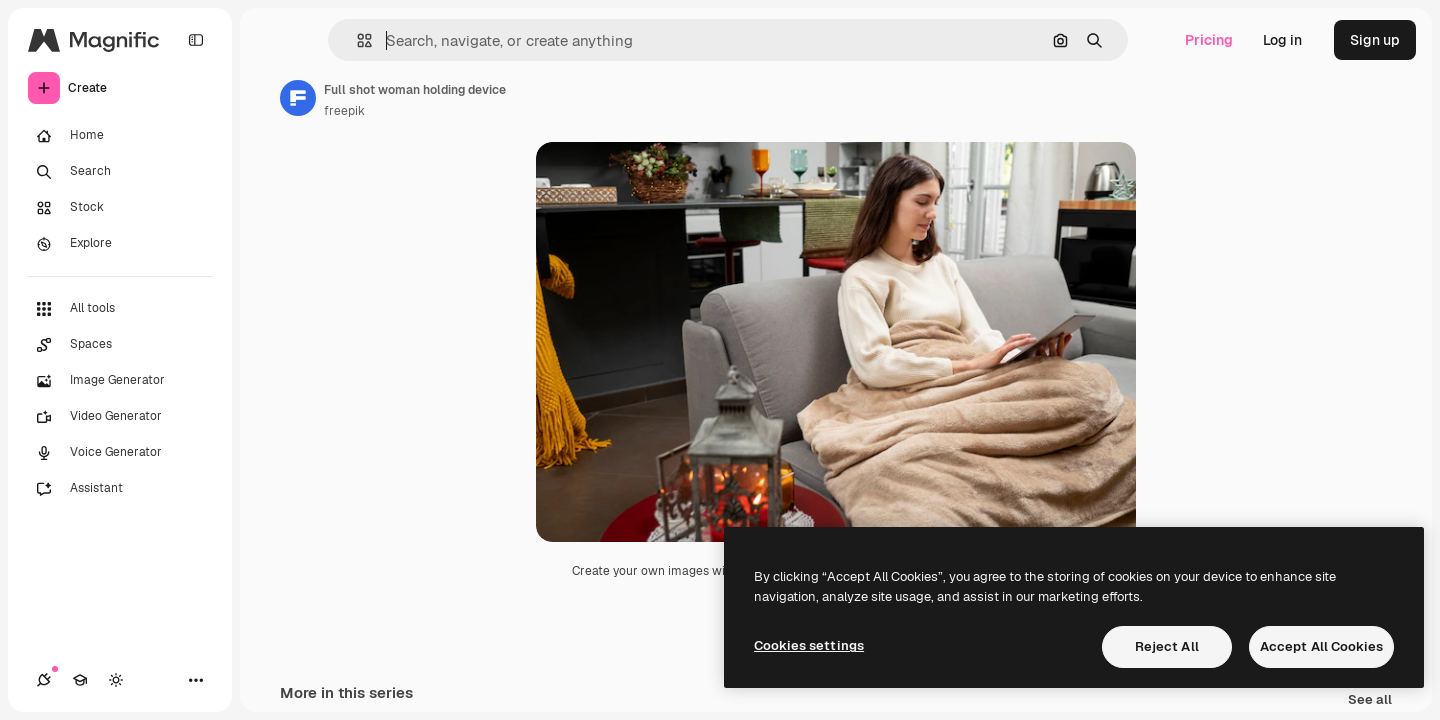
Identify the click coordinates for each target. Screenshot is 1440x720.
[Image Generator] (120, 381)
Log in (1282, 40)
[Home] (120, 136)
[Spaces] (120, 345)
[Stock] (120, 208)
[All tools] (120, 309)
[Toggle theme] (116, 680)
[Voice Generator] (120, 453)
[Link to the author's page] (298, 98)
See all (1370, 700)
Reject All (1167, 646)
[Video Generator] (120, 417)
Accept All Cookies (1321, 646)
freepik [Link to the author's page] (344, 111)
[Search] (120, 172)
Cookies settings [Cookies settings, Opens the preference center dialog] (809, 645)
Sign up (1375, 40)
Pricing (1209, 40)
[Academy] (80, 680)
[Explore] (120, 244)
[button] (356, 40)
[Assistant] (120, 489)
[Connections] (44, 680)
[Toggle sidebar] (196, 40)
